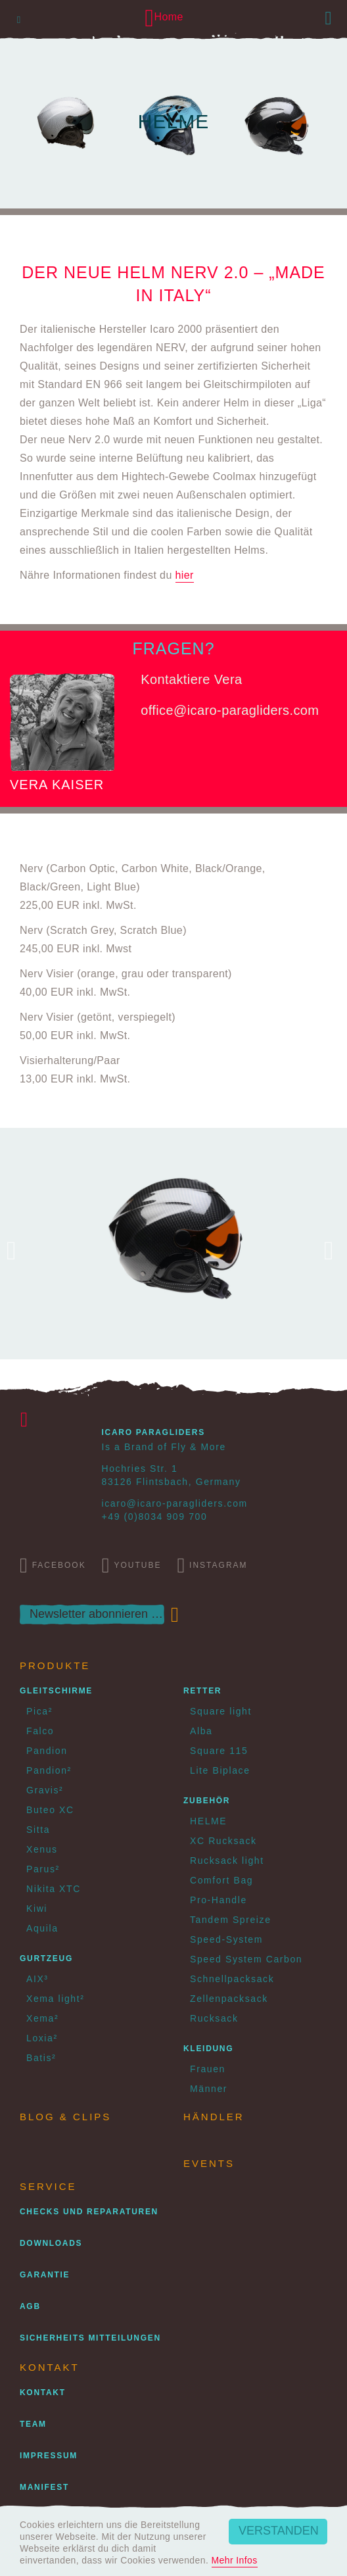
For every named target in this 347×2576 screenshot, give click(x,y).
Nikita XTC (53, 1888)
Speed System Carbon (246, 1959)
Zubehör (206, 1800)
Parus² (43, 1869)
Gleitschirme (56, 1690)
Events (209, 2163)
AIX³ (37, 1979)
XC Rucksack (223, 1840)
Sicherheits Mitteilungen (90, 2338)
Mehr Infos (235, 2560)
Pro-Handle (218, 1900)
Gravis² (44, 1790)
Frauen (207, 2069)
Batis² (41, 2058)
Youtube (132, 1565)
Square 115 (219, 1750)
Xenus (42, 1849)
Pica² (39, 1711)
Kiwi (36, 1908)
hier (184, 575)
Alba (201, 1731)
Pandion (47, 1750)
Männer (208, 2088)
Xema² (42, 2018)
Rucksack (214, 2018)
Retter (202, 1690)
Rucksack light (227, 1860)
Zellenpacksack (229, 1998)
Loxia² (42, 2038)
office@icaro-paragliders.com (230, 710)
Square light (221, 1711)
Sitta (38, 1829)
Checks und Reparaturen (89, 2211)
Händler (213, 2116)
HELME (208, 1821)
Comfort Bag (221, 1880)
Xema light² (55, 1998)
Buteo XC (50, 1810)
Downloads (51, 2243)
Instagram (212, 1565)
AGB (30, 2306)
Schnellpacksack (232, 1979)
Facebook (53, 1565)
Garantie (45, 2274)
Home (164, 17)
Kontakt (43, 2392)
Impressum (49, 2455)
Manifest (44, 2487)
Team (33, 2424)
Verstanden (279, 2530)
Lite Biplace (220, 1770)
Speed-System (226, 1939)
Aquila (42, 1928)
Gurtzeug (46, 1958)
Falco (40, 1731)
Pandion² (49, 1770)
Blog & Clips (65, 2116)
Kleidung (208, 2048)
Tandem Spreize (230, 1919)
